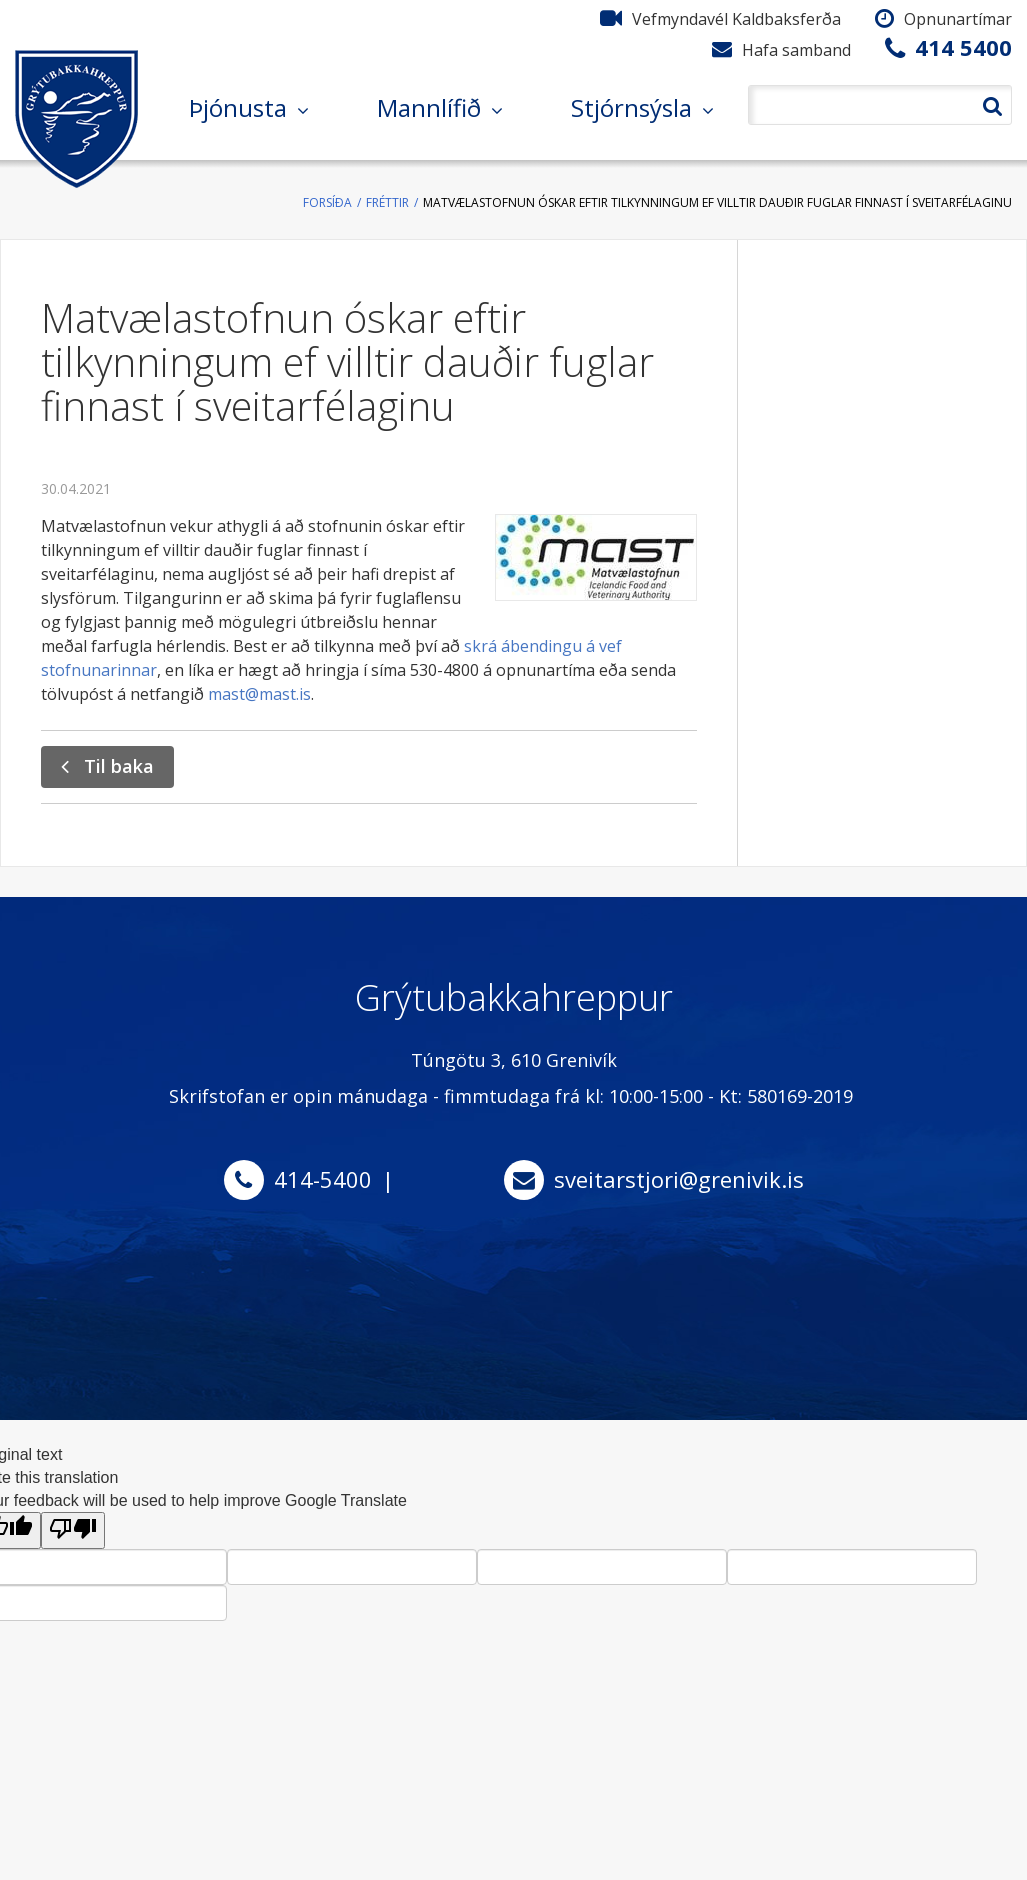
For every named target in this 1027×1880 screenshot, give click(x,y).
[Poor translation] (73, 1530)
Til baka (119, 766)
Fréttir (387, 202)
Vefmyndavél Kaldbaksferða (736, 19)
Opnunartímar (958, 19)
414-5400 (323, 1179)
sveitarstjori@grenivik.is (679, 1179)
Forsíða (327, 202)
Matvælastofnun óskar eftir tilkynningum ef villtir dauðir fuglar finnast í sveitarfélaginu (717, 202)
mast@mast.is (259, 694)
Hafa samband (796, 50)
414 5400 (963, 47)
